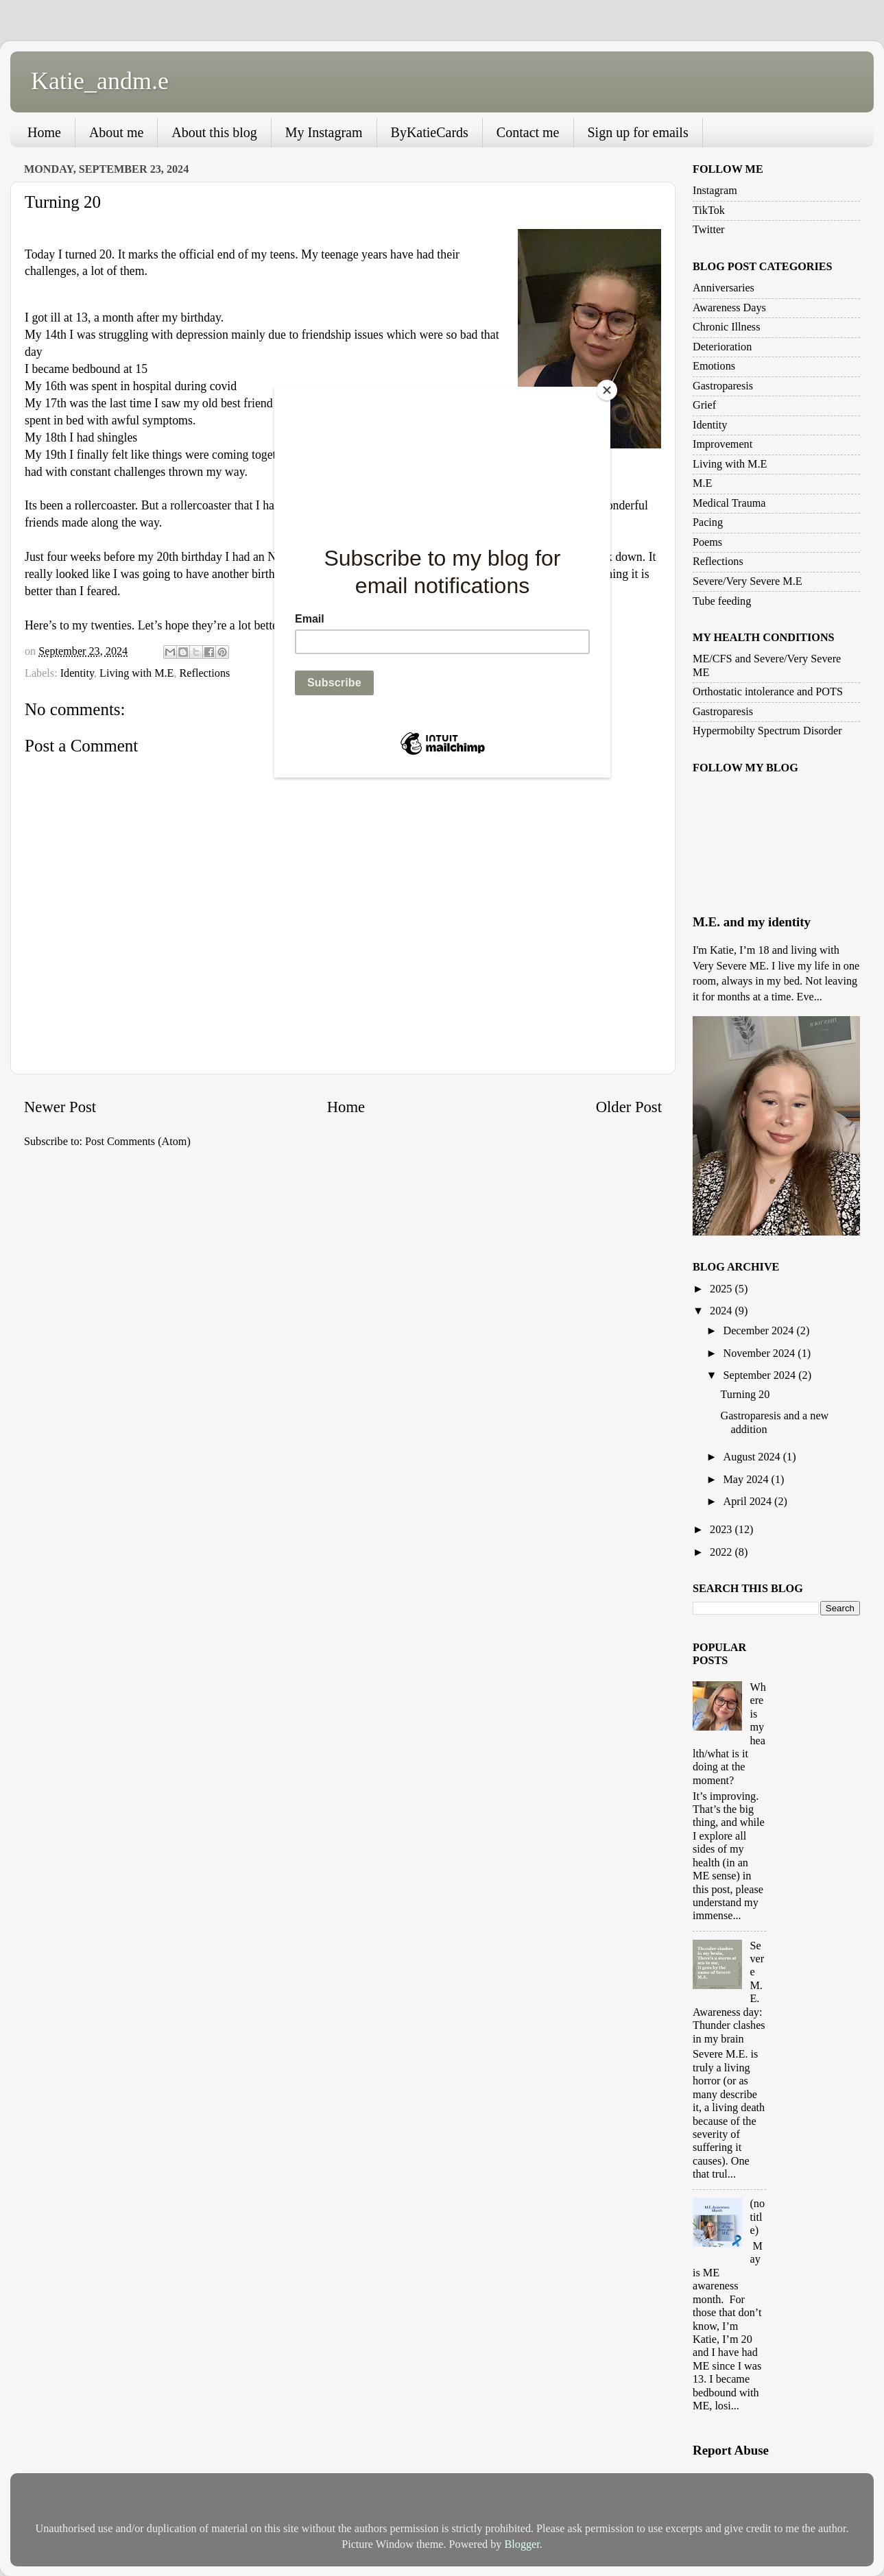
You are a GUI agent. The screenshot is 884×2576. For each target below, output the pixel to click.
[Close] (607, 390)
